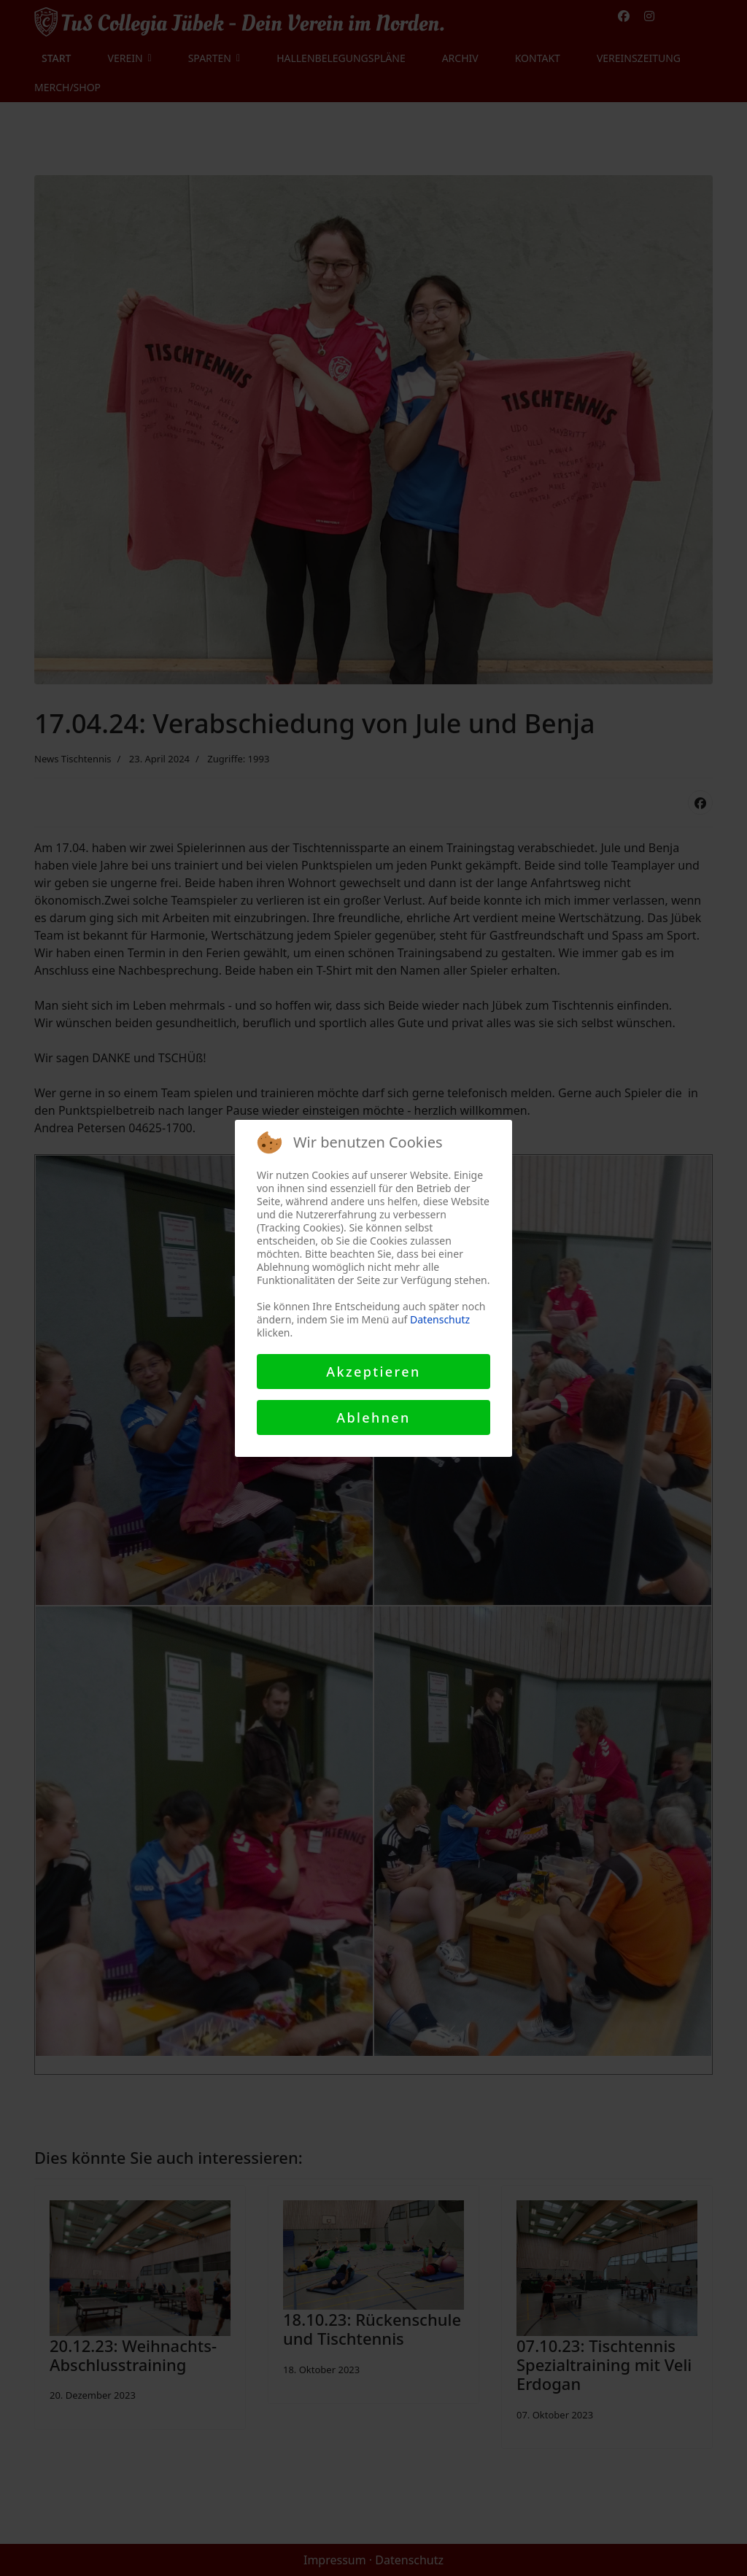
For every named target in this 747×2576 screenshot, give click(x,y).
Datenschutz (440, 1319)
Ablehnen (373, 1417)
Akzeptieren (373, 1371)
